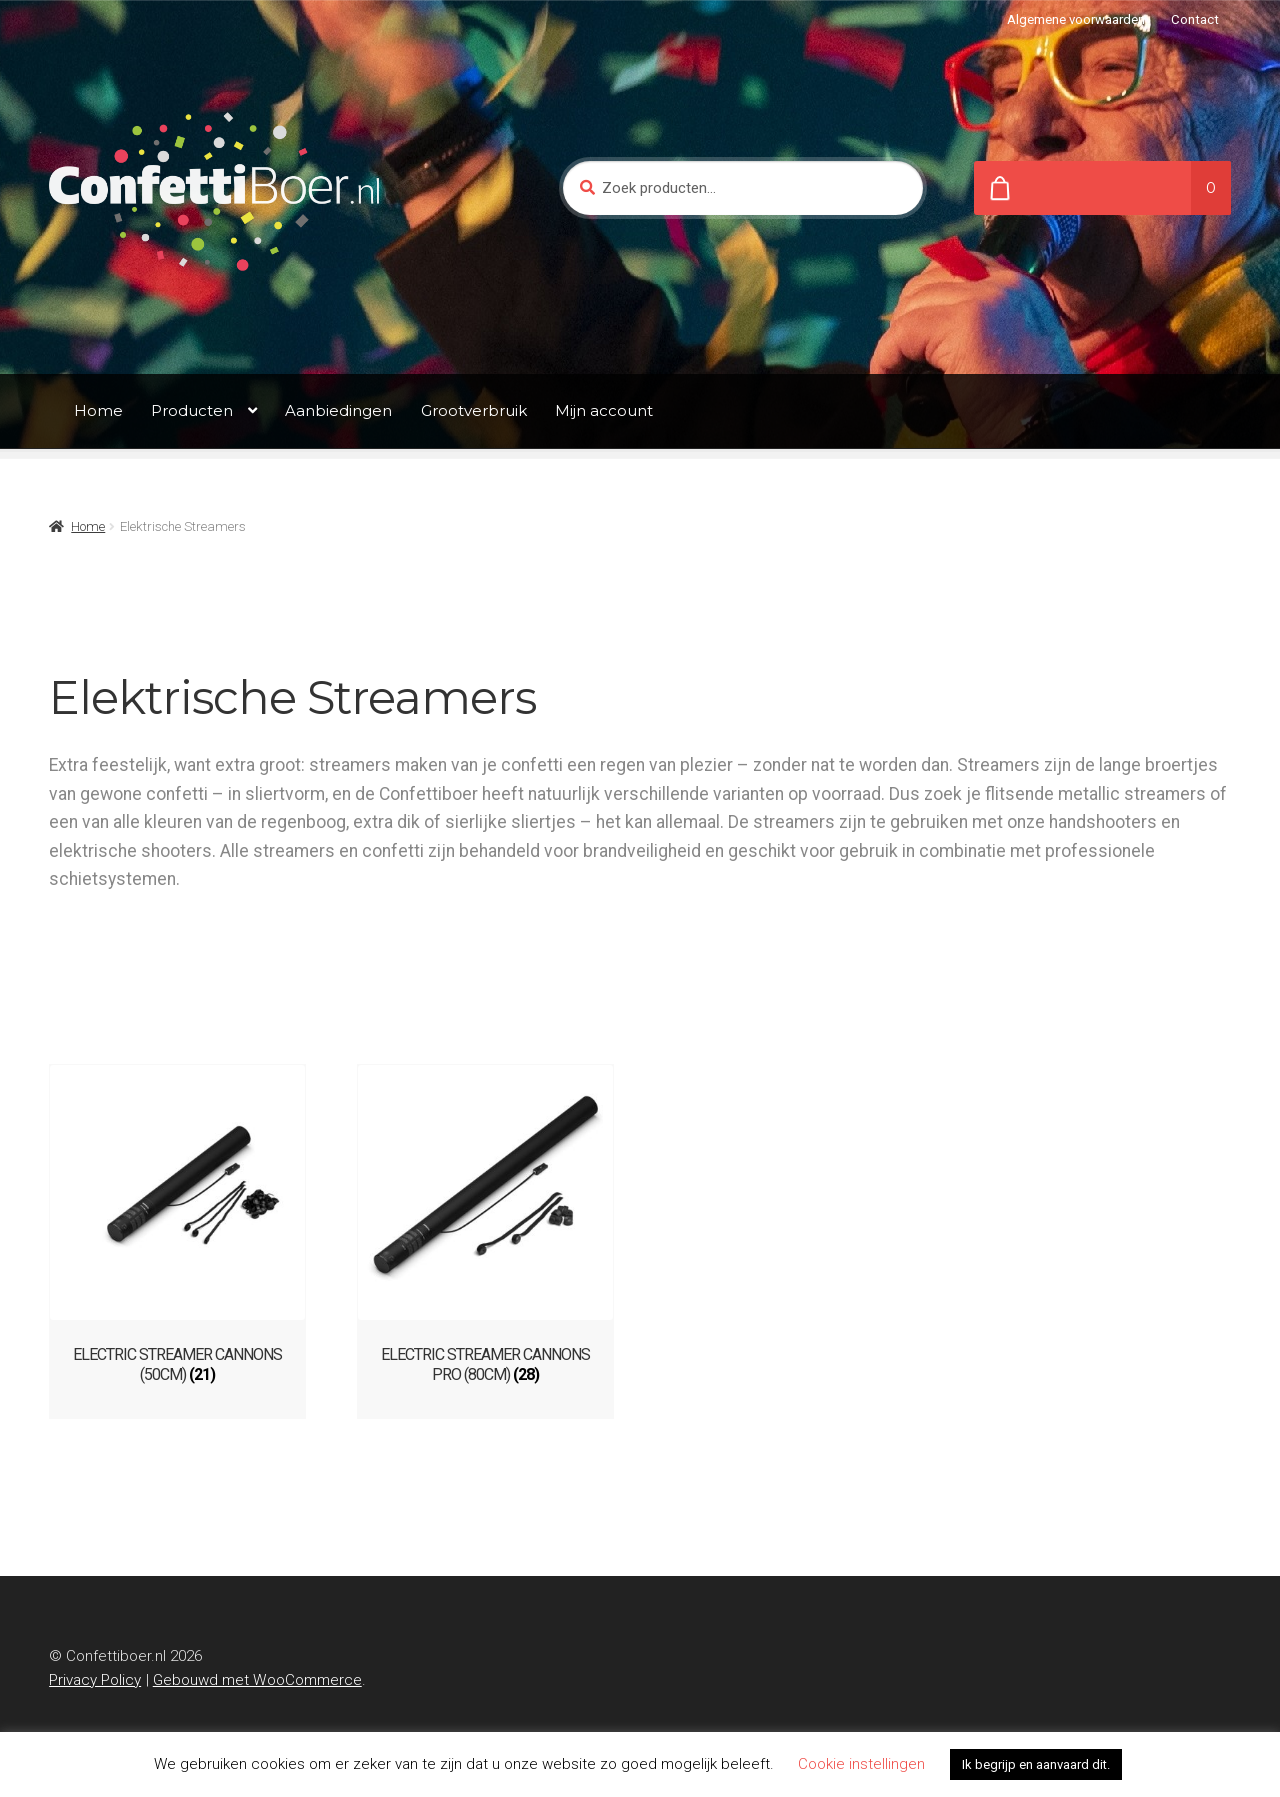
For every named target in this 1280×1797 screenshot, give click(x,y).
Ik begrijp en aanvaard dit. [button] (1036, 1764)
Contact (1195, 19)
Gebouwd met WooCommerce (257, 1680)
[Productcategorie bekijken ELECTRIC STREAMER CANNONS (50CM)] (177, 1224)
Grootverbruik (474, 410)
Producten (192, 410)
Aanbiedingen (338, 410)
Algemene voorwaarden (1076, 19)
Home (98, 410)
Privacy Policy (95, 1680)
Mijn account (604, 410)
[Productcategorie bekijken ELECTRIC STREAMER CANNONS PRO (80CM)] (485, 1224)
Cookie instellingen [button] (861, 1764)
